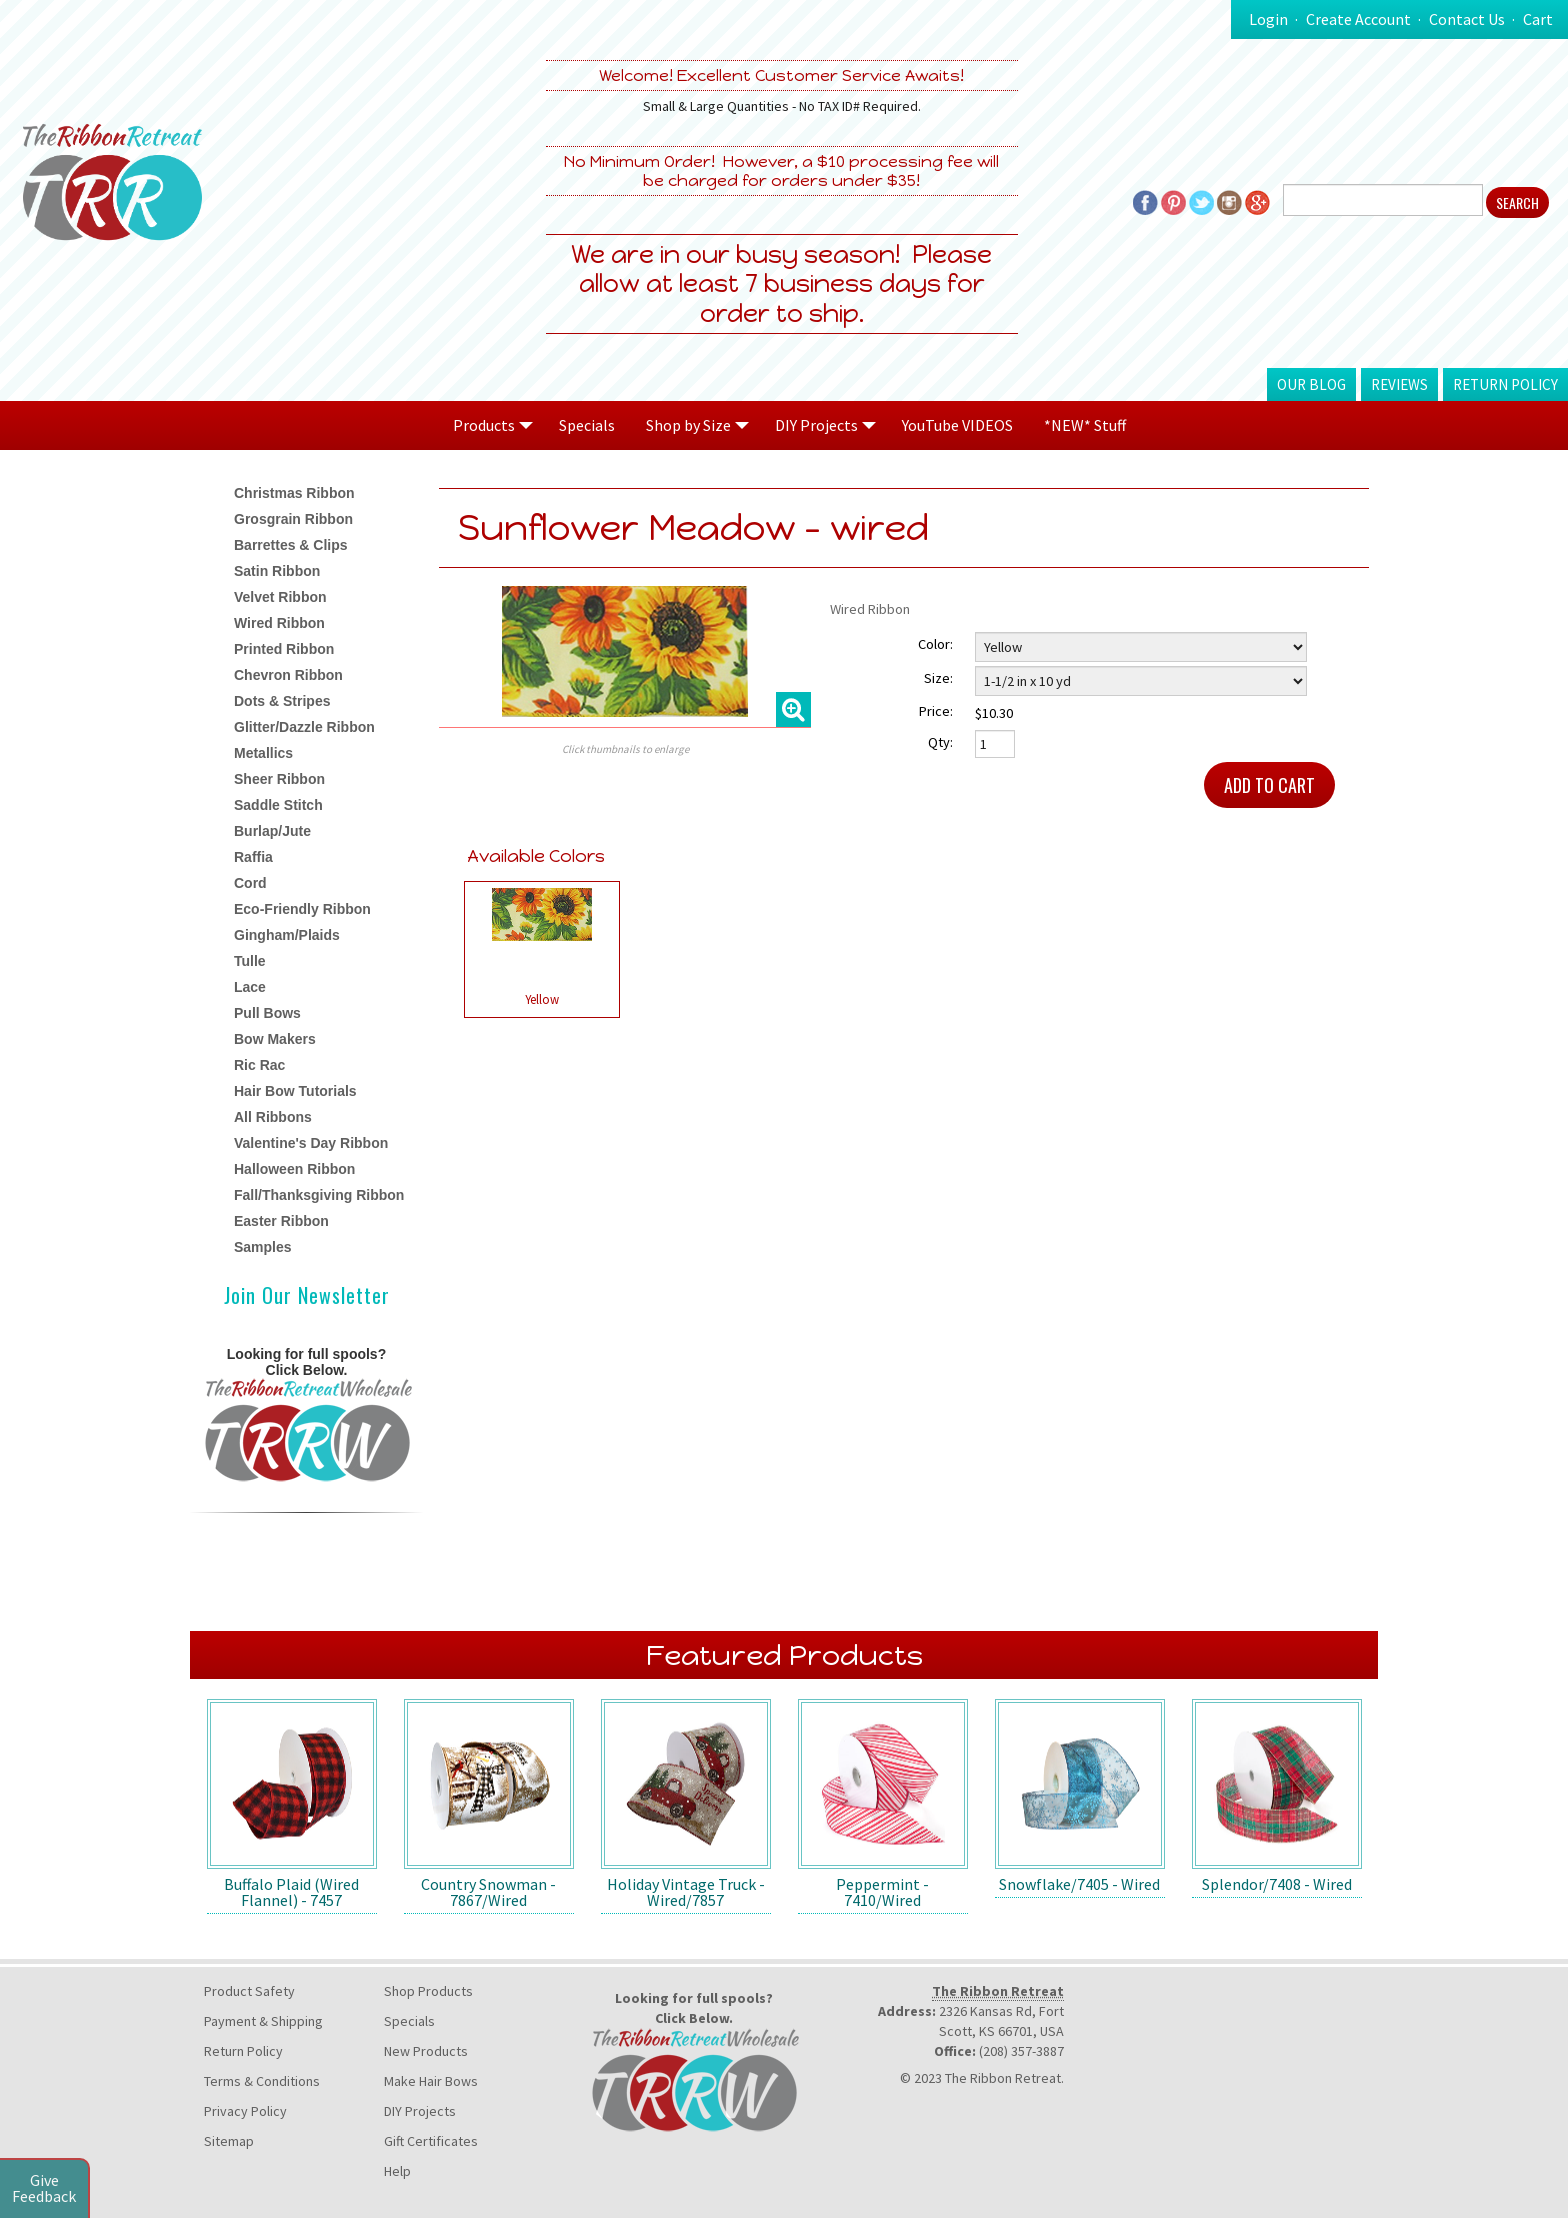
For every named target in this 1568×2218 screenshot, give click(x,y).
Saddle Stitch (278, 805)
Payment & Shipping (263, 2021)
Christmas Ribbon (294, 493)
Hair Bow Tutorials (295, 1091)
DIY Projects (420, 2111)
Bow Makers (275, 1039)
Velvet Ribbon (280, 597)
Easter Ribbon (281, 1221)
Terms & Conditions (262, 2081)
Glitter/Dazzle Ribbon (304, 727)
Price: (936, 711)
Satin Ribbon (277, 571)
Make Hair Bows (431, 2081)
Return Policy (1505, 384)
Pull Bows (267, 1013)
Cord (250, 883)
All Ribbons (273, 1117)
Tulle (250, 961)
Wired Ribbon (279, 623)
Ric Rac (259, 1065)
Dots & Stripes (282, 701)
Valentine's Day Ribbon (311, 1143)
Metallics (263, 753)
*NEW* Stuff (1085, 425)
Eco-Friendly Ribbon (302, 909)
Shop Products (428, 1991)
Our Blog (1311, 384)
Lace (250, 987)
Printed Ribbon (284, 649)
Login (1268, 19)
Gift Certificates (431, 2141)
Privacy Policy (245, 2111)
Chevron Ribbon (288, 675)
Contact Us (1467, 19)
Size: (938, 678)
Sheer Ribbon (279, 779)
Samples (263, 1247)
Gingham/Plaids (287, 935)
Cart (1538, 19)
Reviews (1399, 384)
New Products (426, 2051)
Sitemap (229, 2141)
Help (397, 2171)
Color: (935, 644)
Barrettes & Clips (291, 545)
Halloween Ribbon (294, 1169)
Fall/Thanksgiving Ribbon (319, 1195)
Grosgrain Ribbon (293, 519)
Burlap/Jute (272, 831)
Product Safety (249, 1991)
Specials (587, 425)
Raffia (253, 857)
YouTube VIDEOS (957, 425)
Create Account (1358, 19)
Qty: (940, 742)
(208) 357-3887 (1021, 2051)
